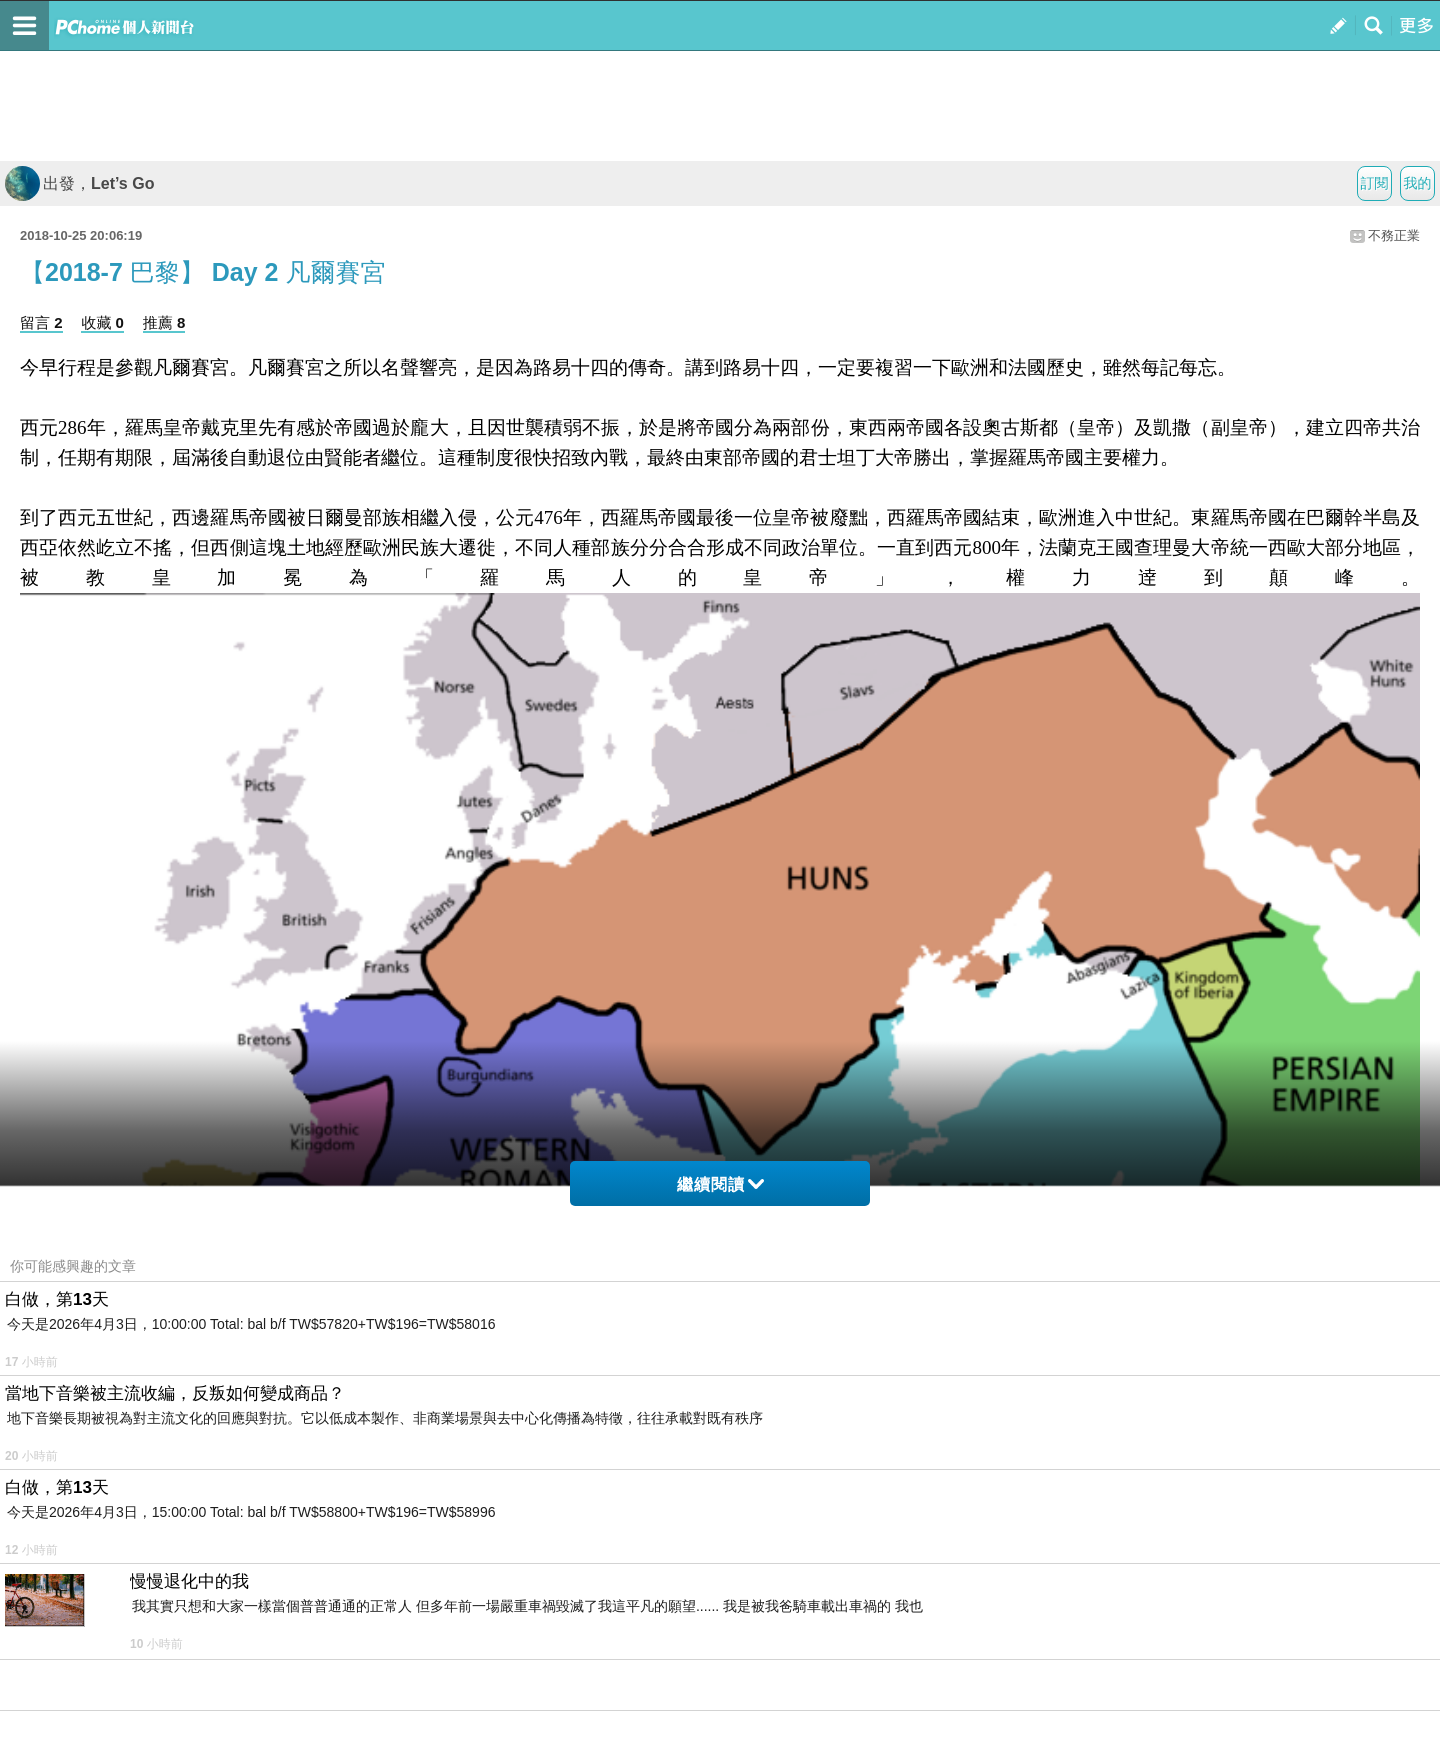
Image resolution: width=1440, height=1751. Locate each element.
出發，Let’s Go (79, 183)
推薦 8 (164, 322)
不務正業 (1394, 235)
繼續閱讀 (720, 1184)
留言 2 (41, 322)
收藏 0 (102, 322)
